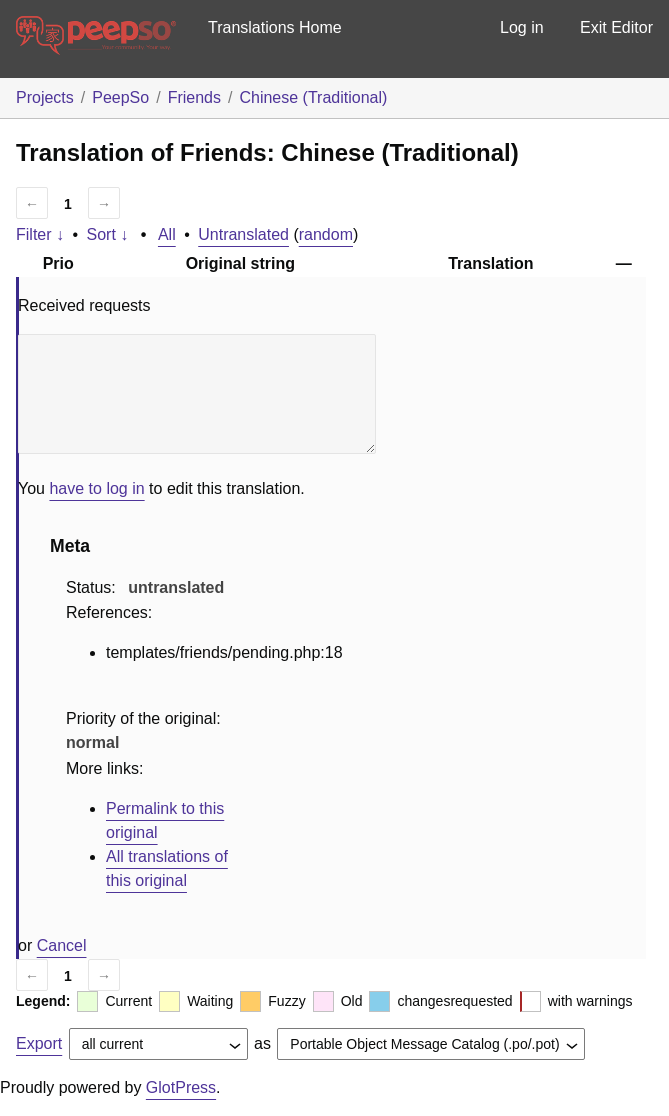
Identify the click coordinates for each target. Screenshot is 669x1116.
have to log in (96, 488)
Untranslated (243, 234)
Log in (522, 27)
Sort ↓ (108, 234)
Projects (45, 97)
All (167, 234)
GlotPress (181, 1087)
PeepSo (120, 97)
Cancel (62, 945)
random (326, 234)
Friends (194, 97)
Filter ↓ (40, 234)
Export (39, 1043)
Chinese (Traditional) (313, 97)
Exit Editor (616, 27)
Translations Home (275, 27)
